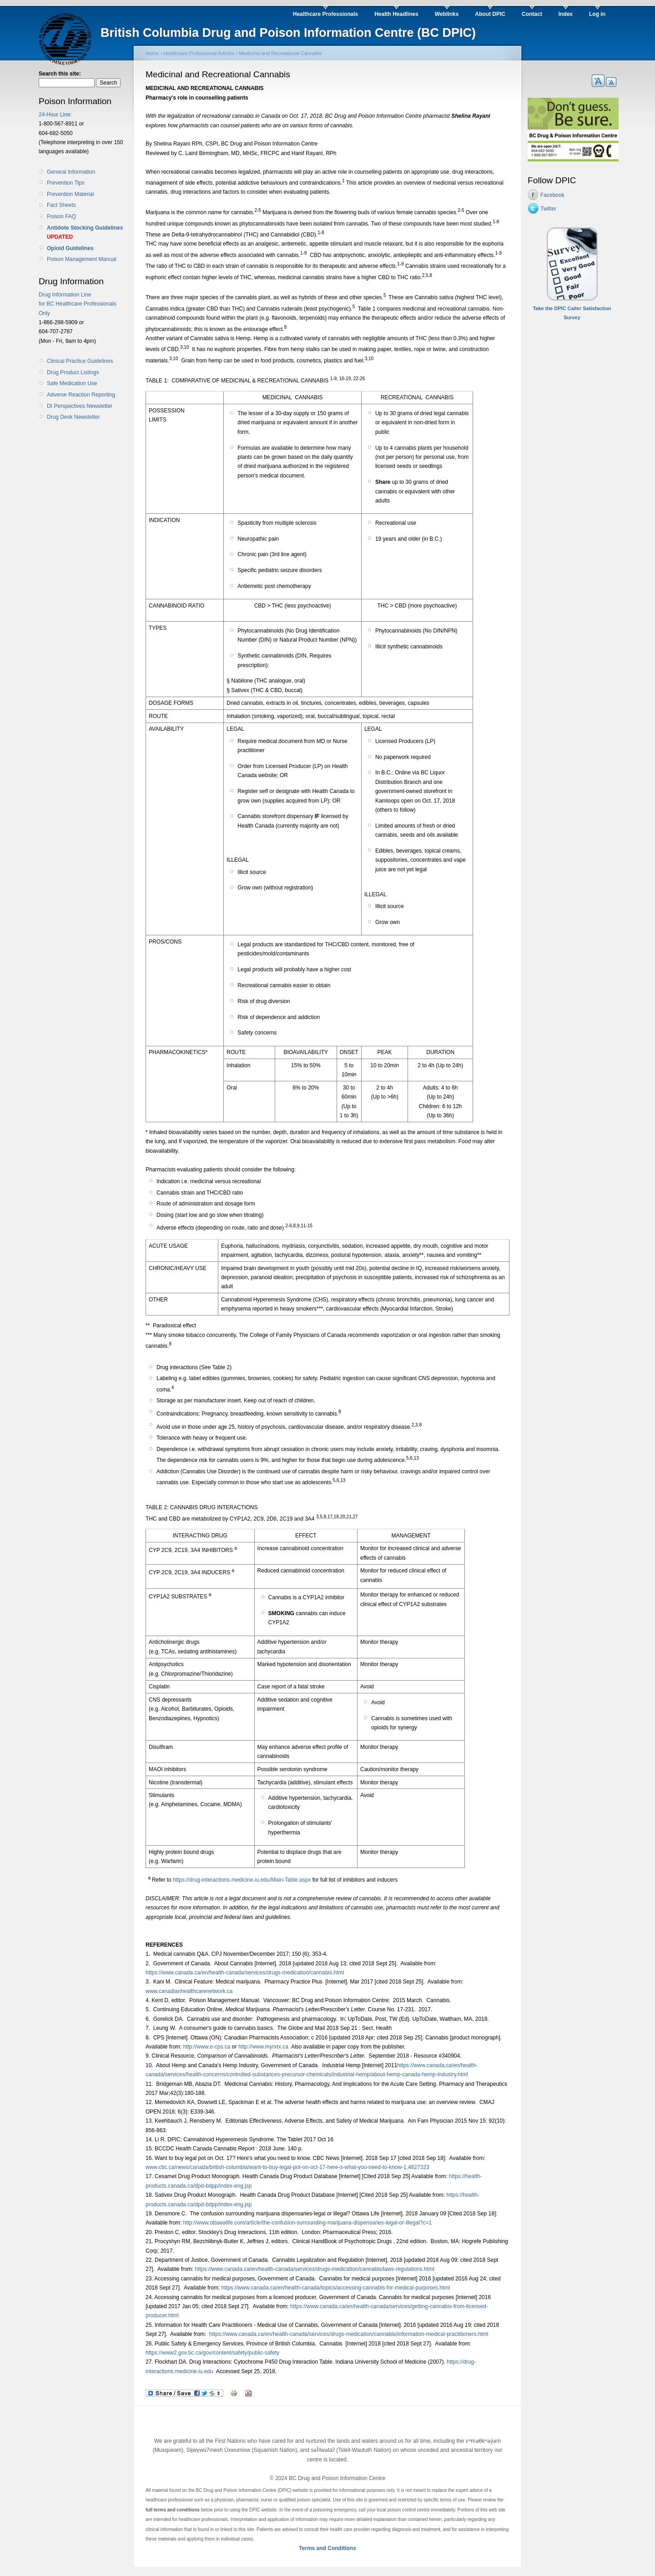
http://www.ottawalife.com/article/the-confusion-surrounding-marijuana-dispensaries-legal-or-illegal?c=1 (307, 2222)
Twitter (548, 209)
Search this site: (60, 73)
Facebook (552, 195)
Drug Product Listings (73, 372)
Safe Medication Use (72, 383)
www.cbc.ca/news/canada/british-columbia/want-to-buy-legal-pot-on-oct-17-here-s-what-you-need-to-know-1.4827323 (287, 2167)
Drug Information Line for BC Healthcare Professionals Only (77, 303)
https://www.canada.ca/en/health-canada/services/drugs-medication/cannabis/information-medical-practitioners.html (349, 2334)
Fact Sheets (61, 205)
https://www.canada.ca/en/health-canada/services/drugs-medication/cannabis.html (245, 1972)
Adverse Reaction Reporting (81, 395)
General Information (71, 172)
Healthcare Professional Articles (198, 53)
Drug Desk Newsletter (73, 417)
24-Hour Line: (55, 114)
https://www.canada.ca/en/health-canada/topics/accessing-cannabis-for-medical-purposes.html (336, 2288)
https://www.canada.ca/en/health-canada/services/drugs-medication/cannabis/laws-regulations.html (314, 2269)
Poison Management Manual (81, 259)
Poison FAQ (61, 216)
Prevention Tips (66, 183)
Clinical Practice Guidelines (80, 361)
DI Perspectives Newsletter (79, 406)
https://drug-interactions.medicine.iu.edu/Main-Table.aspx (242, 1880)
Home (152, 53)
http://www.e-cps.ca (206, 2047)
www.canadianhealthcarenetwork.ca (189, 1991)
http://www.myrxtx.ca (263, 2047)
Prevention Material (70, 194)
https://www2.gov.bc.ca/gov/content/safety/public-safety (212, 2353)
